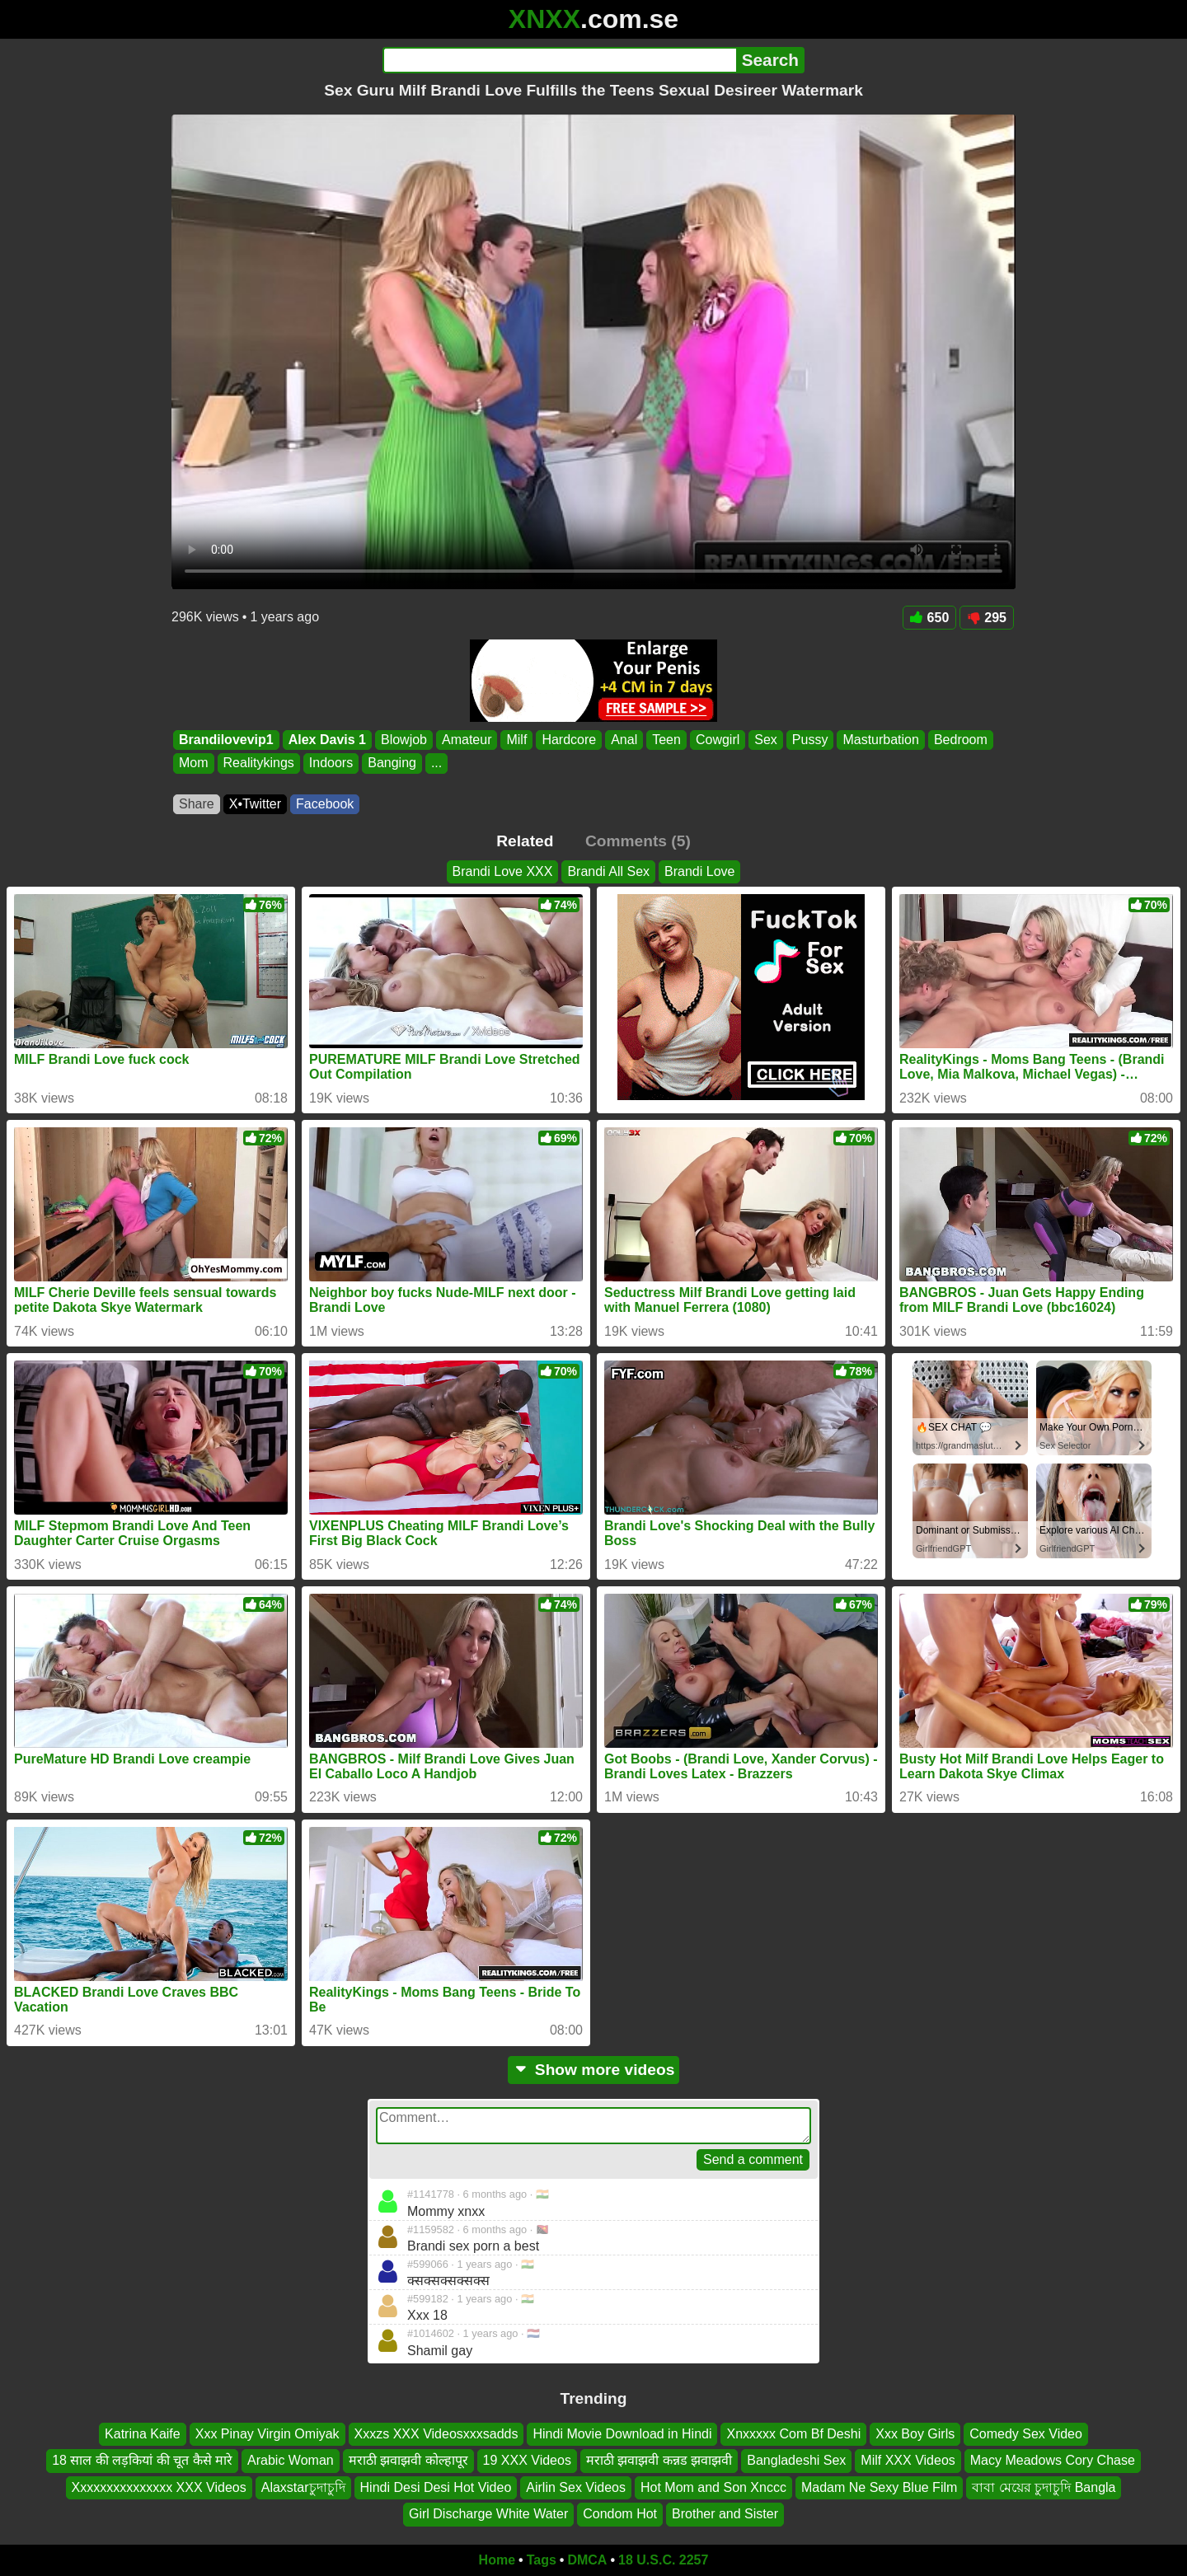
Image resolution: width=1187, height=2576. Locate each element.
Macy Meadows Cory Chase (1052, 2460)
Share (196, 804)
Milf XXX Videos (908, 2460)
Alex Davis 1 (327, 740)
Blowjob (404, 740)
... (436, 763)
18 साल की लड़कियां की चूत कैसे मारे (142, 2460)
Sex (765, 740)
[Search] (559, 60)
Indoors (331, 763)
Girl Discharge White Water (488, 2514)
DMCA (587, 2560)
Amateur (466, 740)
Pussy (810, 740)
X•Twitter (255, 804)
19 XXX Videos (527, 2460)
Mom (194, 763)
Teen (666, 740)
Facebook (325, 804)
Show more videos (594, 2069)
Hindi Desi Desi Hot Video (436, 2487)
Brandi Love (699, 871)
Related (524, 841)
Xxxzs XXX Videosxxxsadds (436, 2434)
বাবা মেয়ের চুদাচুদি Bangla (1043, 2487)
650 (930, 618)
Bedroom (961, 740)
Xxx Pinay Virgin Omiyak (267, 2434)
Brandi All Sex (608, 871)
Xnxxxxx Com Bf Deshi (793, 2434)
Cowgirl (717, 740)
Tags (541, 2560)
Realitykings (258, 763)
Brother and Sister (725, 2514)
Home (497, 2560)
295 (986, 618)
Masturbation (880, 740)
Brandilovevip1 (226, 740)
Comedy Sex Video (1025, 2434)
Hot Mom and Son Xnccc (713, 2487)
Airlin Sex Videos (576, 2487)
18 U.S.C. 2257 (663, 2560)
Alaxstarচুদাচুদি (303, 2487)
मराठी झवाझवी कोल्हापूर (408, 2460)
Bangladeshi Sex (796, 2460)
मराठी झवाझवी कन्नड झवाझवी (659, 2460)
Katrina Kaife (143, 2434)
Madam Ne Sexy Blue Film (879, 2487)
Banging (392, 763)
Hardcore (569, 740)
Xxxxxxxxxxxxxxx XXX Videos (159, 2487)
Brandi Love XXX (503, 871)
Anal (624, 740)
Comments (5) (638, 841)
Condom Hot (620, 2514)
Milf (516, 740)
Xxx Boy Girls (915, 2434)
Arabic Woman (290, 2460)
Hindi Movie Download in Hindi (622, 2434)
